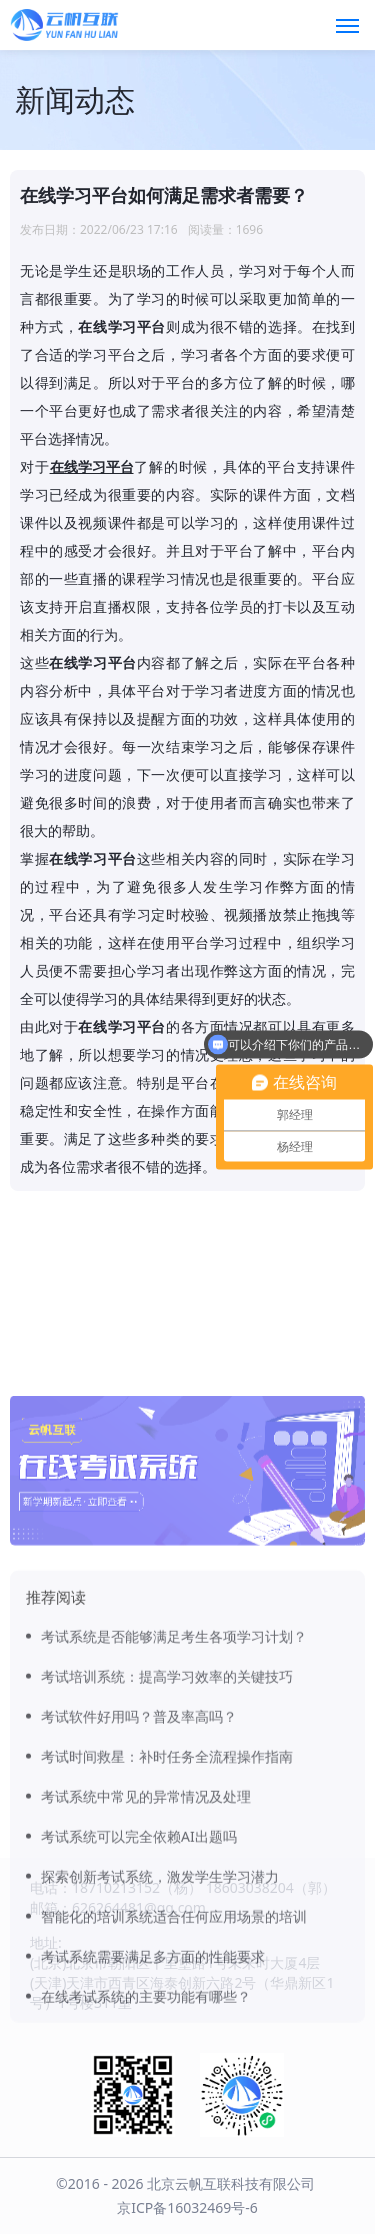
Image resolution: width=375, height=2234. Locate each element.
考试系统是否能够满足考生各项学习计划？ (174, 1756)
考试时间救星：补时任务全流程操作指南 (167, 1876)
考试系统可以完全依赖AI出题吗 (139, 1956)
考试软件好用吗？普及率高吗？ (139, 1836)
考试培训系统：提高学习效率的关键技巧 (167, 1796)
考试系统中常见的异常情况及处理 (146, 1916)
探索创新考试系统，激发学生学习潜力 (160, 1996)
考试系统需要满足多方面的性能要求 (153, 2076)
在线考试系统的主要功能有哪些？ (146, 2116)
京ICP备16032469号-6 (187, 2207)
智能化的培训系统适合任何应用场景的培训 (174, 2036)
